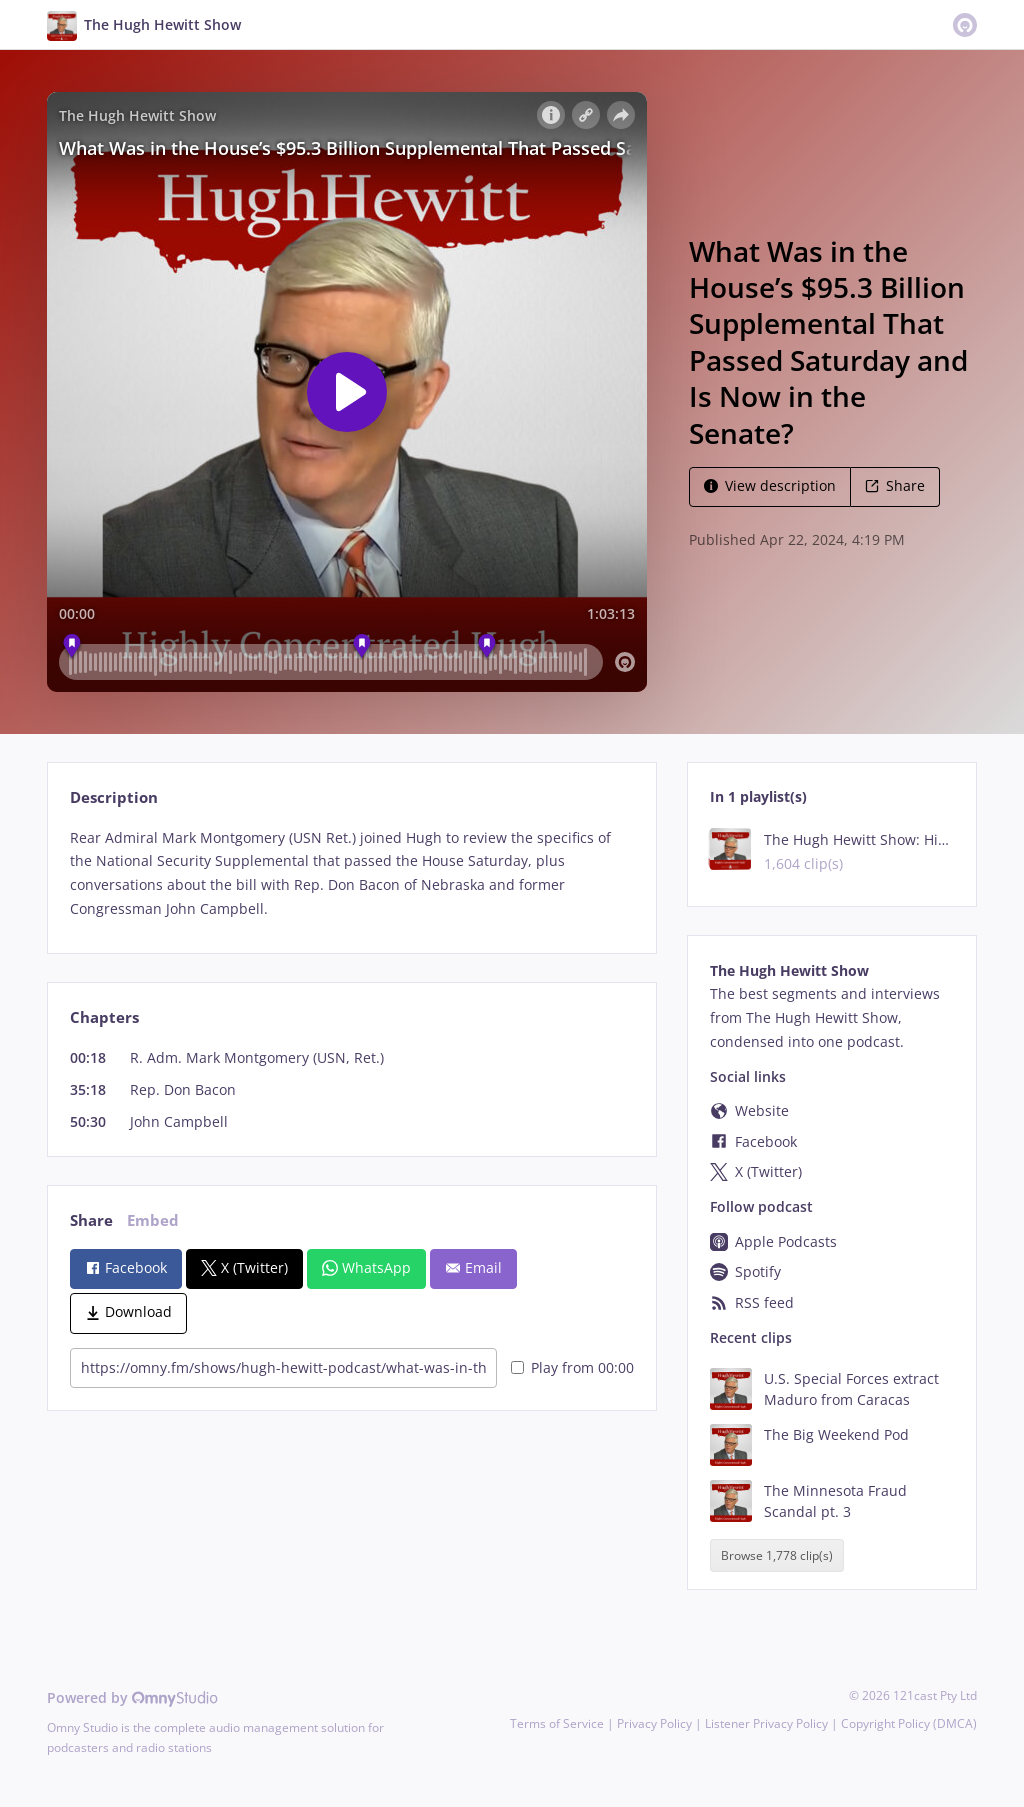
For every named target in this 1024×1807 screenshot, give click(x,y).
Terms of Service (557, 1723)
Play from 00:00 (572, 1367)
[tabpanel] (351, 873)
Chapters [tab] (104, 1017)
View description (770, 485)
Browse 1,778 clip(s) (777, 1555)
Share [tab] (91, 1220)
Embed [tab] (153, 1220)
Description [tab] (114, 797)
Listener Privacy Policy (766, 1723)
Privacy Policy (654, 1723)
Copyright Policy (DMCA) (909, 1723)
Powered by (132, 1697)
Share (895, 485)
